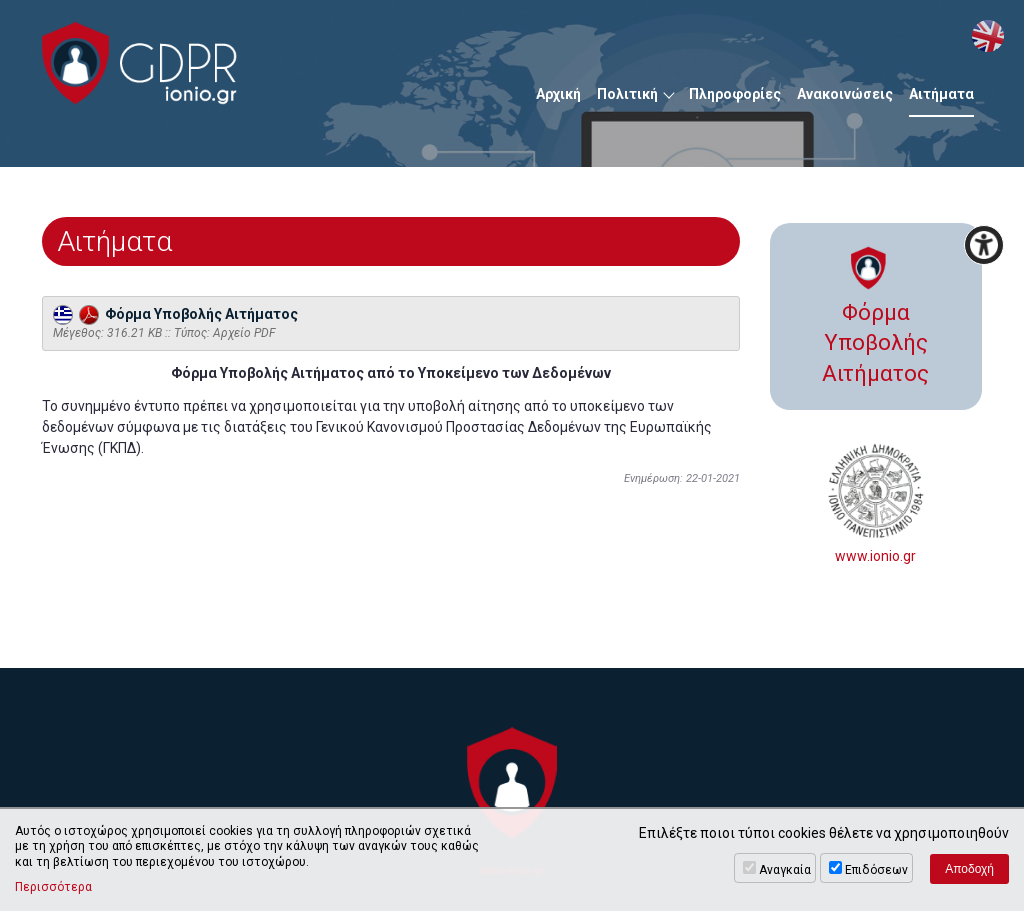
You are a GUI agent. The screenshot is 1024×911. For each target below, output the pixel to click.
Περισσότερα (53, 887)
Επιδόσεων (876, 870)
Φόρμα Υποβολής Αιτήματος (175, 314)
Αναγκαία (785, 870)
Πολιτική (627, 94)
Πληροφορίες (735, 94)
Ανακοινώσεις (845, 94)
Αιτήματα (941, 94)
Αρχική (558, 94)
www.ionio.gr (876, 503)
